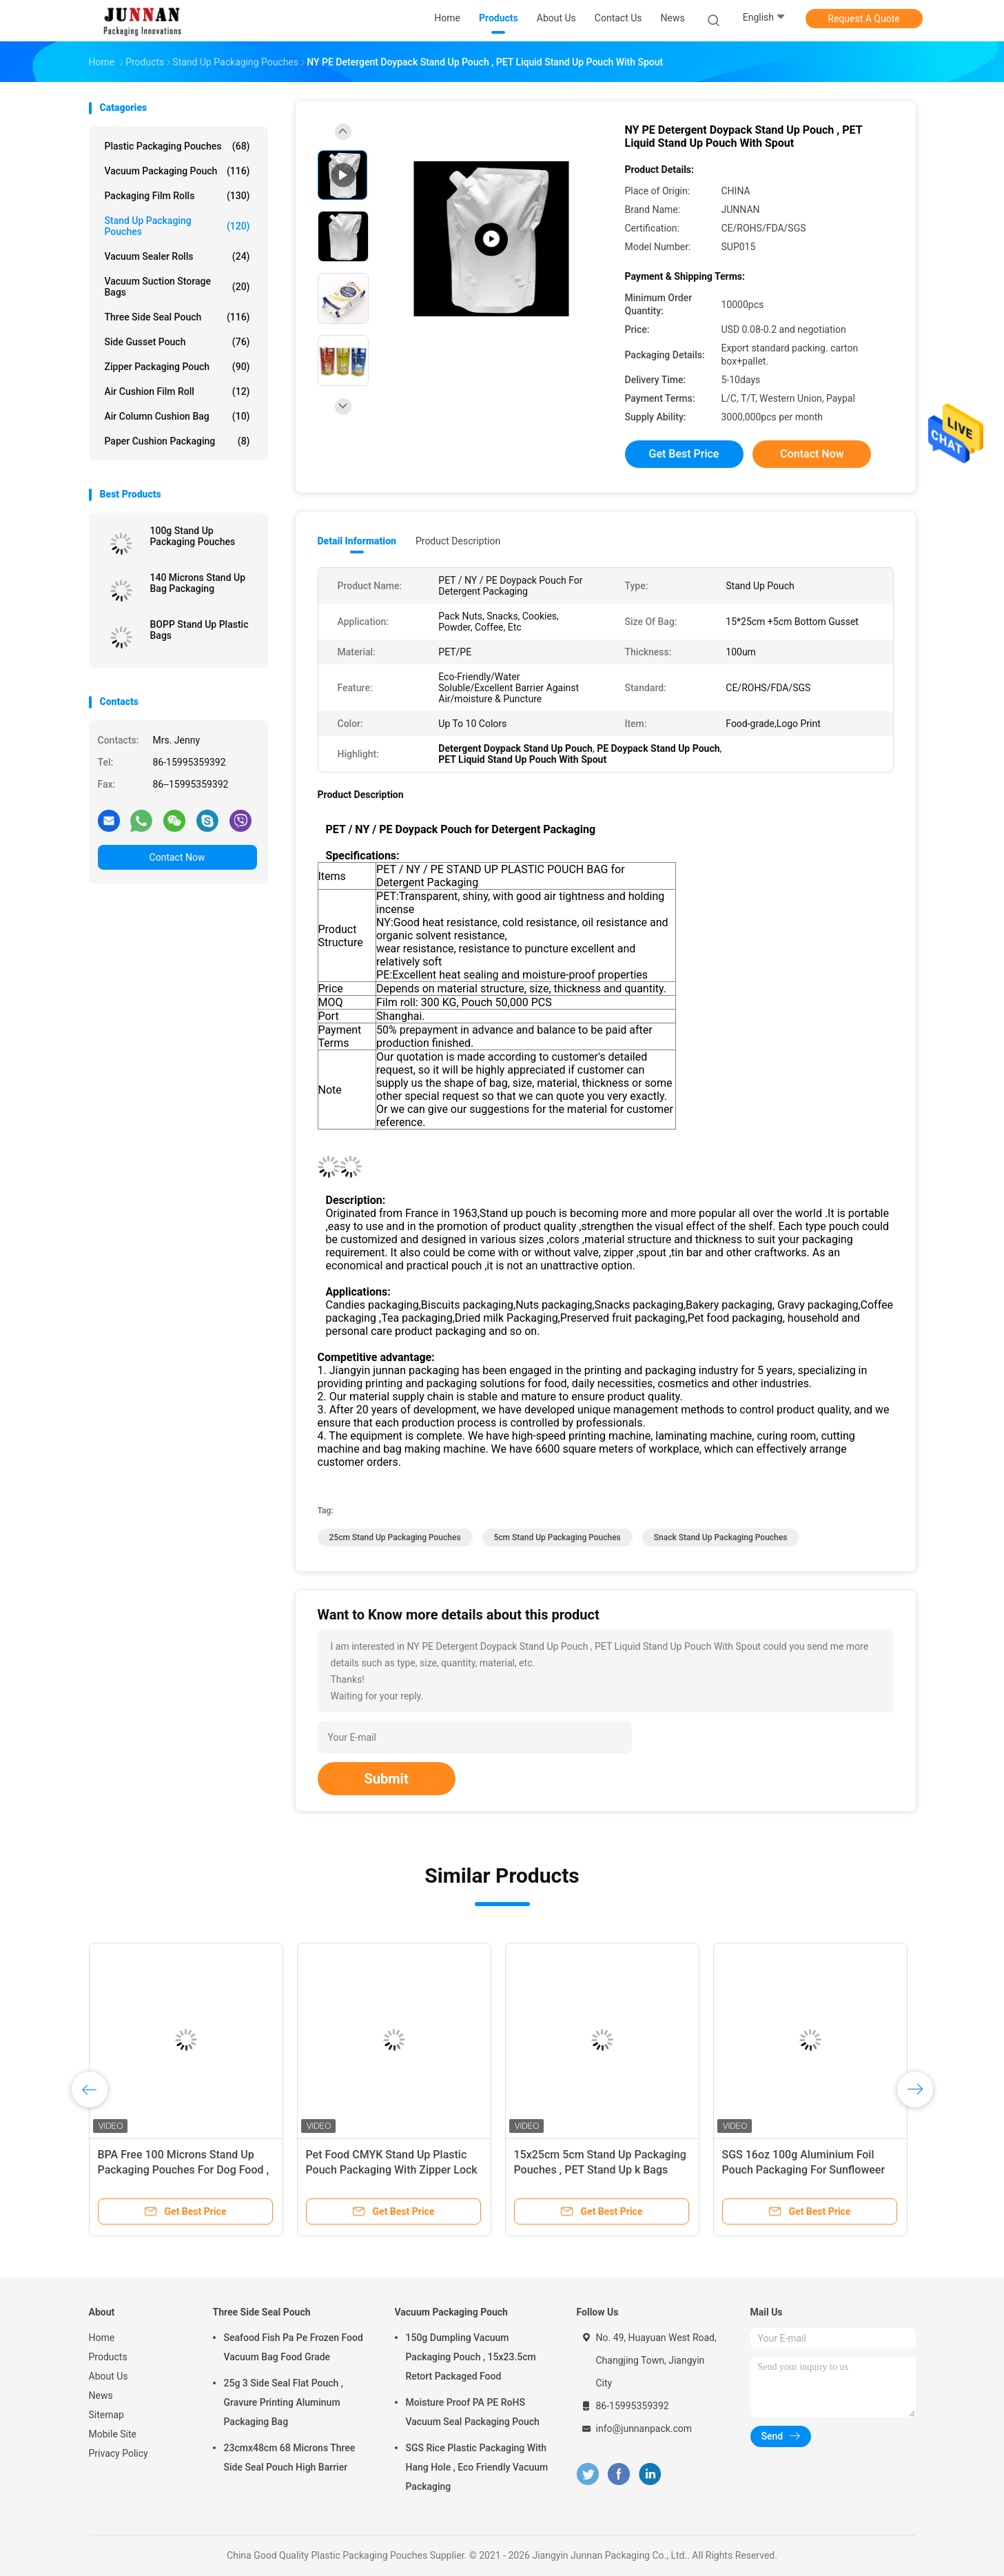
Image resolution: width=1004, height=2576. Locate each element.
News (101, 2395)
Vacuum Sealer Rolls (177, 256)
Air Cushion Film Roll (177, 391)
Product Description (458, 540)
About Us (108, 2376)
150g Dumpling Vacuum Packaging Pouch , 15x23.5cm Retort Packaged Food (471, 2357)
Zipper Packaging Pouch (177, 367)
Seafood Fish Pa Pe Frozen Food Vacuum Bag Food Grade (293, 2347)
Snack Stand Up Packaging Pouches (721, 1537)
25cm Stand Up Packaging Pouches (395, 1537)
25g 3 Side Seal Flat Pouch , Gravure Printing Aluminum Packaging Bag (284, 2402)
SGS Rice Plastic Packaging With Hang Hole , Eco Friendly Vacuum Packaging (477, 2467)
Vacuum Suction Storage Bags (177, 287)
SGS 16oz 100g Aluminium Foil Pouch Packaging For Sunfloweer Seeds (803, 2169)
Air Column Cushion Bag (177, 416)
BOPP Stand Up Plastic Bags (199, 630)
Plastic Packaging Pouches (177, 146)
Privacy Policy (118, 2453)
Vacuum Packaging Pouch (177, 171)
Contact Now (177, 857)
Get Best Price (684, 453)
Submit (387, 1778)
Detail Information (357, 540)
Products (108, 2356)
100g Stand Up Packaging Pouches (193, 536)
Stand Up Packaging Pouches (177, 226)
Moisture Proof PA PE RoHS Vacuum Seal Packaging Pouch (473, 2412)
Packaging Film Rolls (177, 196)
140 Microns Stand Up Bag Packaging (198, 583)
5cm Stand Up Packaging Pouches (557, 1537)
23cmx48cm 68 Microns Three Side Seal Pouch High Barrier (290, 2457)
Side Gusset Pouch (177, 342)
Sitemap (106, 2414)
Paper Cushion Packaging (177, 441)
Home (102, 2337)
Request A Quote (863, 18)
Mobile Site (113, 2434)
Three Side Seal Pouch (177, 317)
